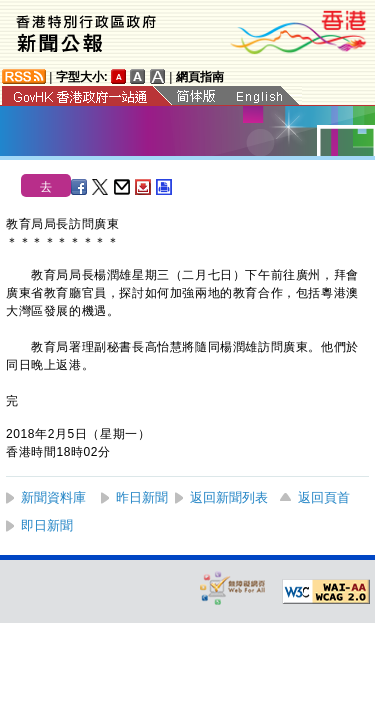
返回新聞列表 (229, 497)
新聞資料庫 (53, 497)
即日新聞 (47, 525)
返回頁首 (324, 497)
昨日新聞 (142, 497)
